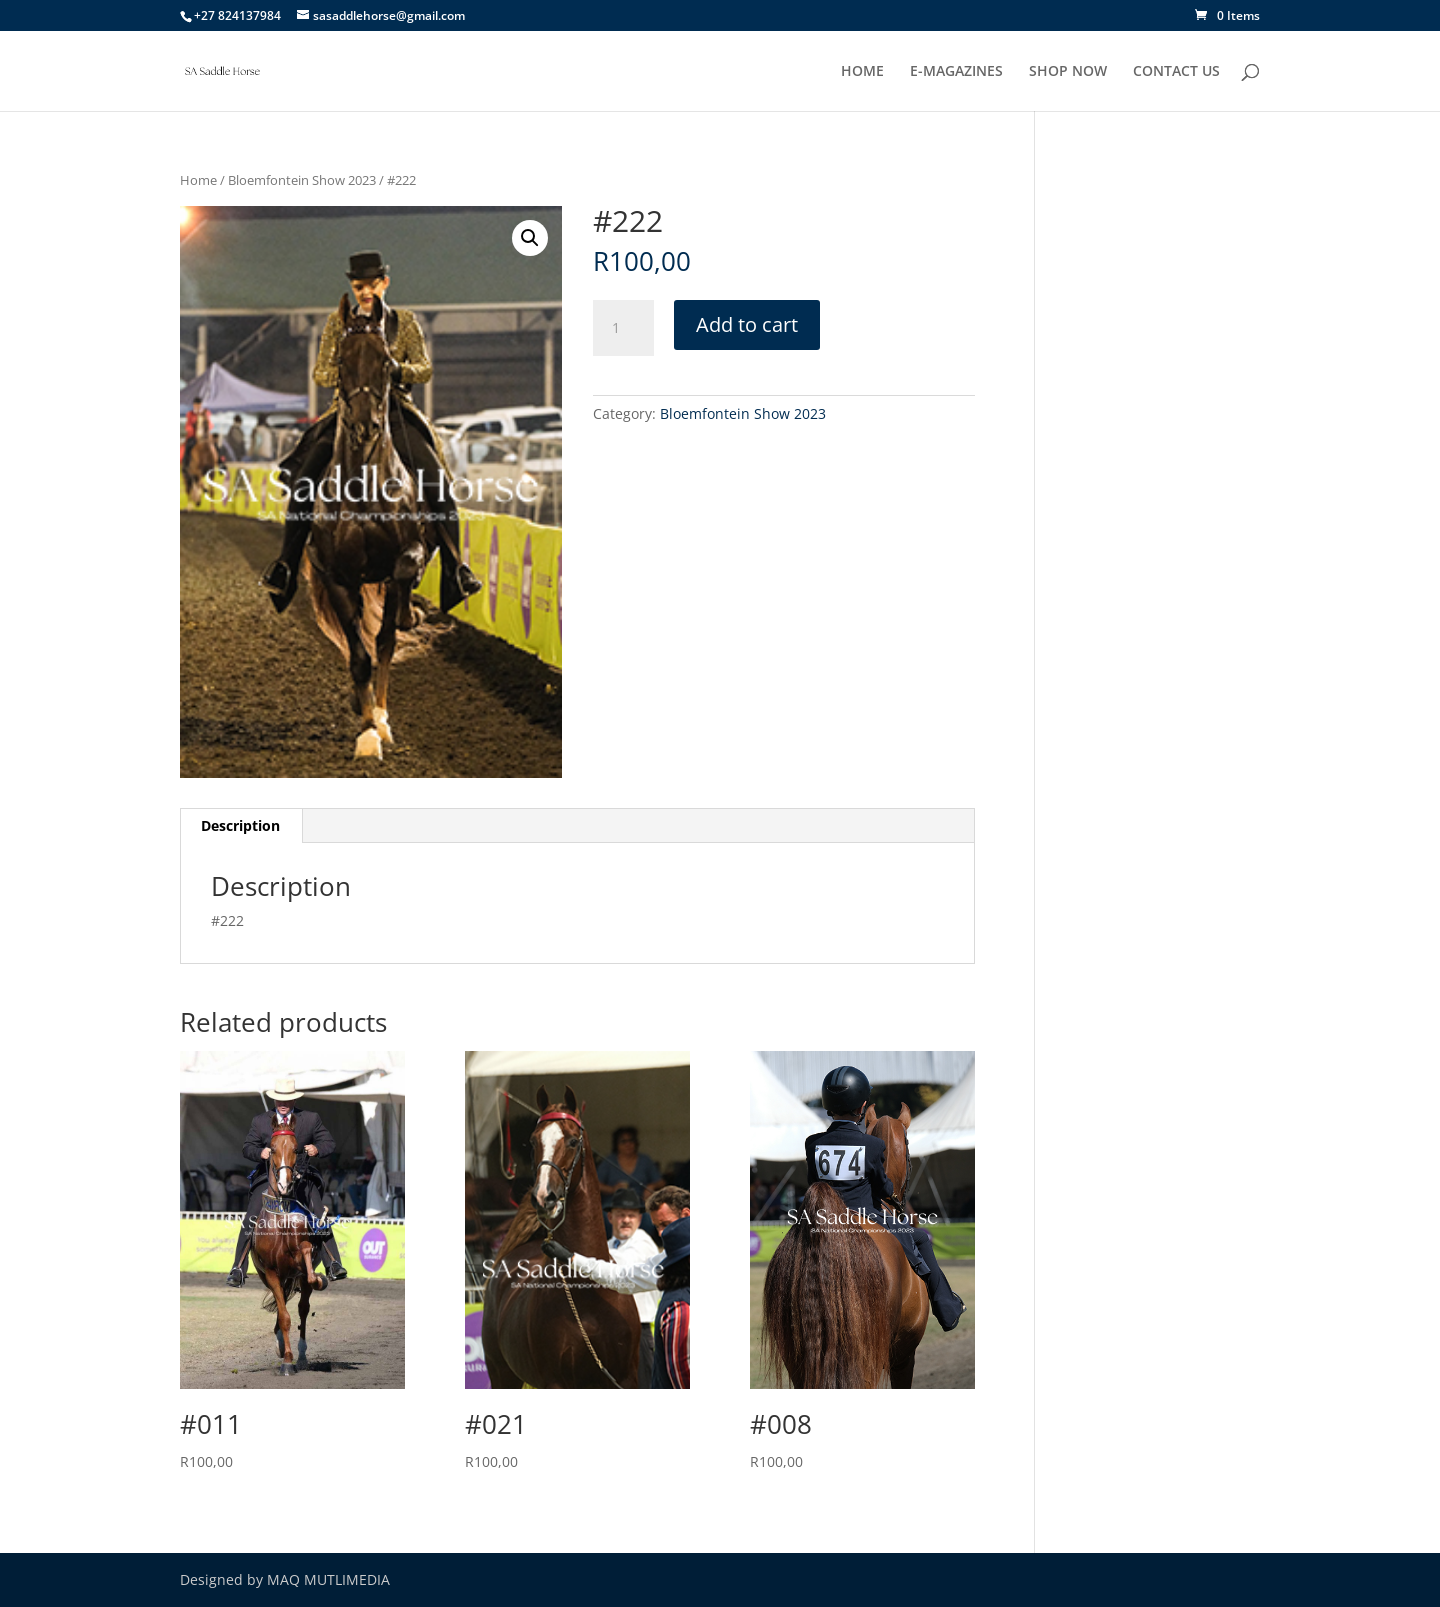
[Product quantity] (623, 328)
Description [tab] (240, 825)
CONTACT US (1176, 72)
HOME (862, 72)
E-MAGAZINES (956, 72)
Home (198, 180)
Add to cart (747, 324)
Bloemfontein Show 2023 (302, 180)
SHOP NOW (1068, 72)
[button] (530, 238)
